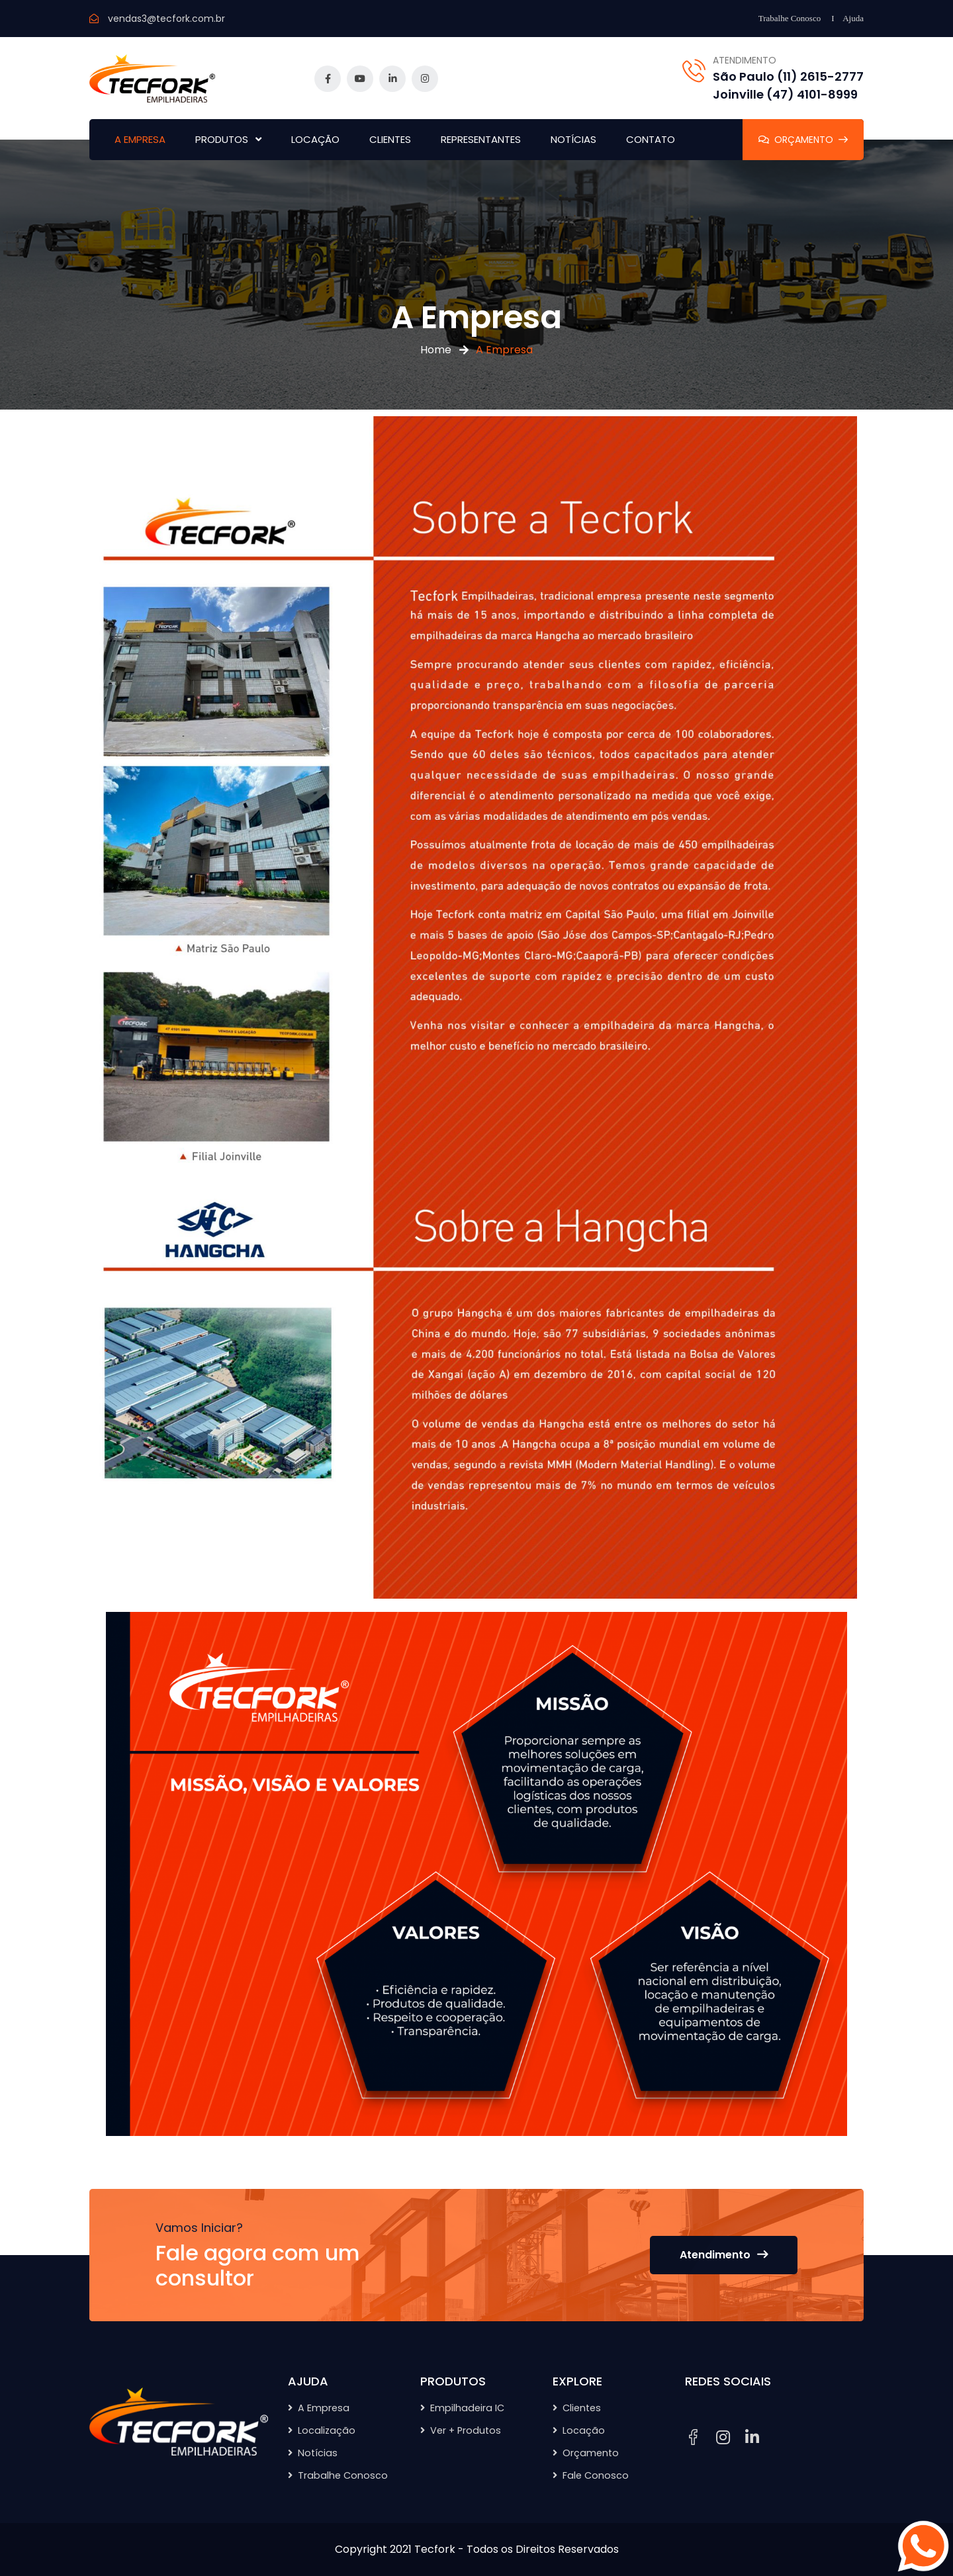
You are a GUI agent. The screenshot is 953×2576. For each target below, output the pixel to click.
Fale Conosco (596, 2475)
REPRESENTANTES (481, 139)
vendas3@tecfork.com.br (166, 18)
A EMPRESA (139, 139)
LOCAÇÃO (315, 139)
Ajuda (853, 18)
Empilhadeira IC (467, 2408)
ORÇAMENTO (803, 139)
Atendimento (724, 2254)
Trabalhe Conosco (789, 18)
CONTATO (650, 139)
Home (435, 349)
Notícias (318, 2453)
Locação (584, 2430)
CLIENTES (390, 139)
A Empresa (323, 2408)
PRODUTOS (221, 139)
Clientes (582, 2408)
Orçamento (591, 2453)
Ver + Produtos (465, 2430)
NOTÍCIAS (573, 139)
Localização (326, 2430)
